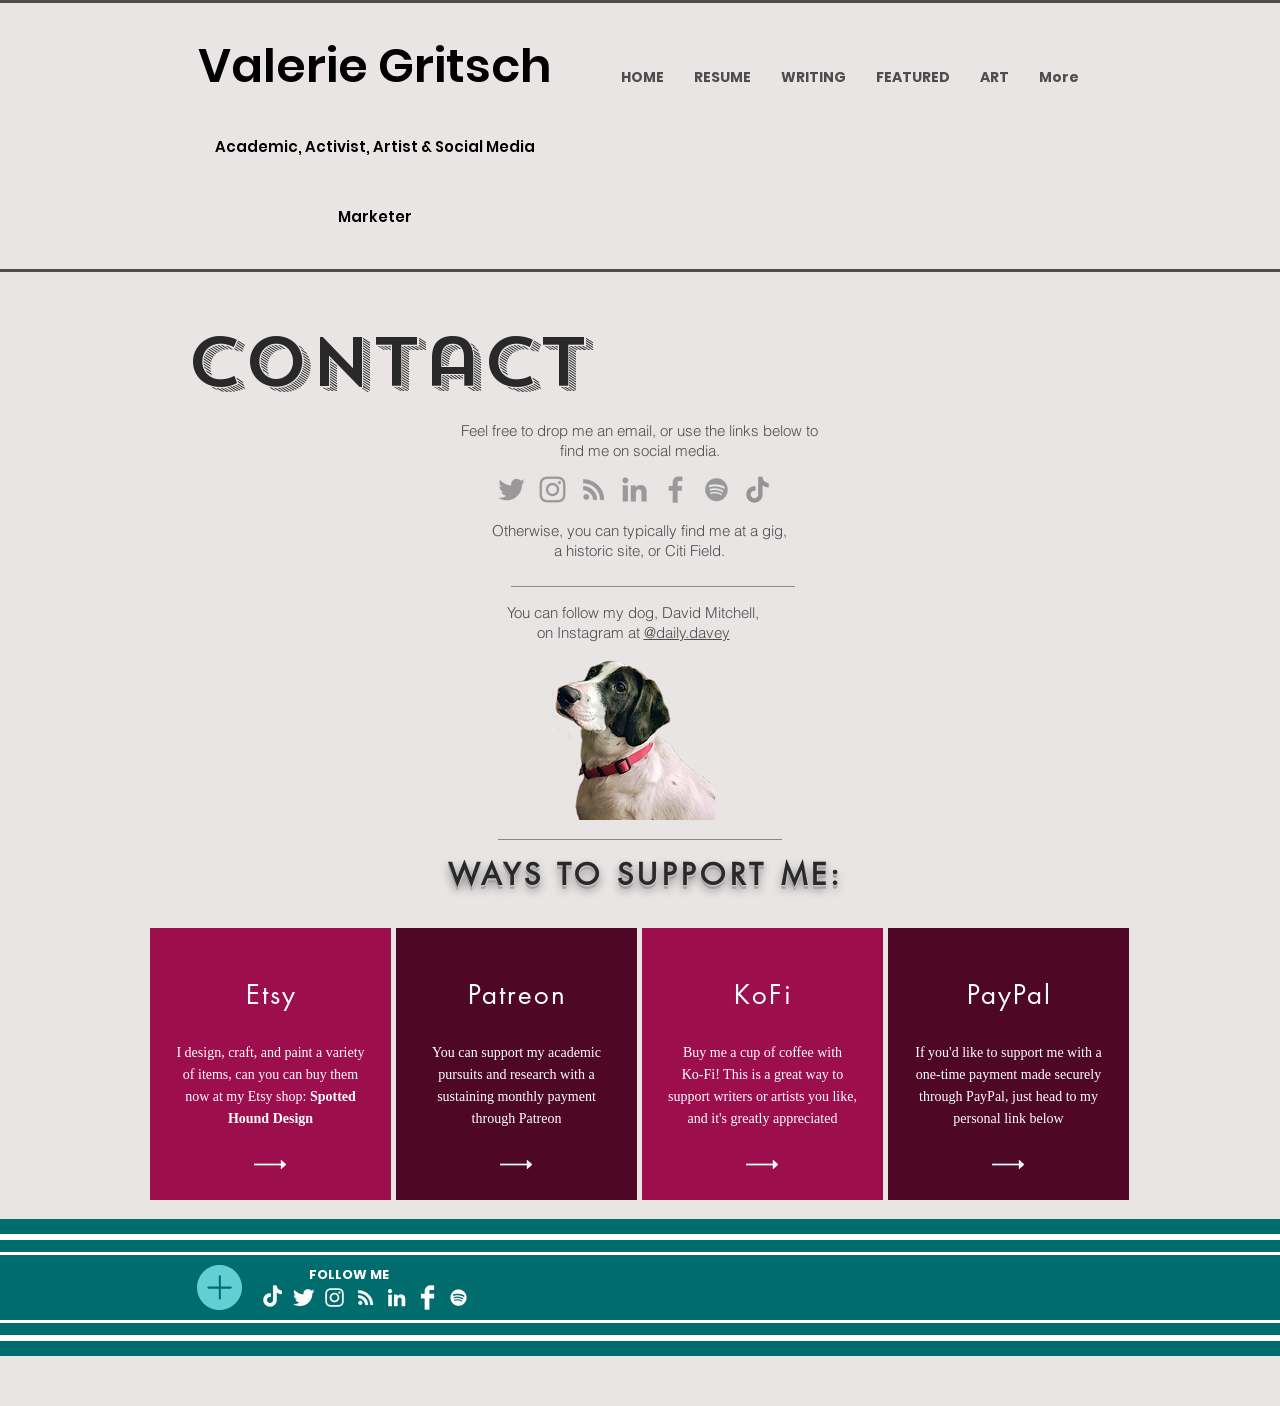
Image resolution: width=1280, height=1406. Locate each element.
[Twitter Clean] (303, 1297)
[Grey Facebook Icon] (675, 489)
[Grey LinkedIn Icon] (634, 489)
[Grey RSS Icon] (593, 489)
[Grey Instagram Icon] (552, 489)
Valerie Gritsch (375, 65)
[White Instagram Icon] (334, 1297)
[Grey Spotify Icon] (716, 489)
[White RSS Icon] (365, 1297)
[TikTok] (757, 489)
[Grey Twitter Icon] (511, 489)
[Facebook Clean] (427, 1297)
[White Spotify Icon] (458, 1297)
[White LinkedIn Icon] (396, 1297)
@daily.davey (687, 632)
